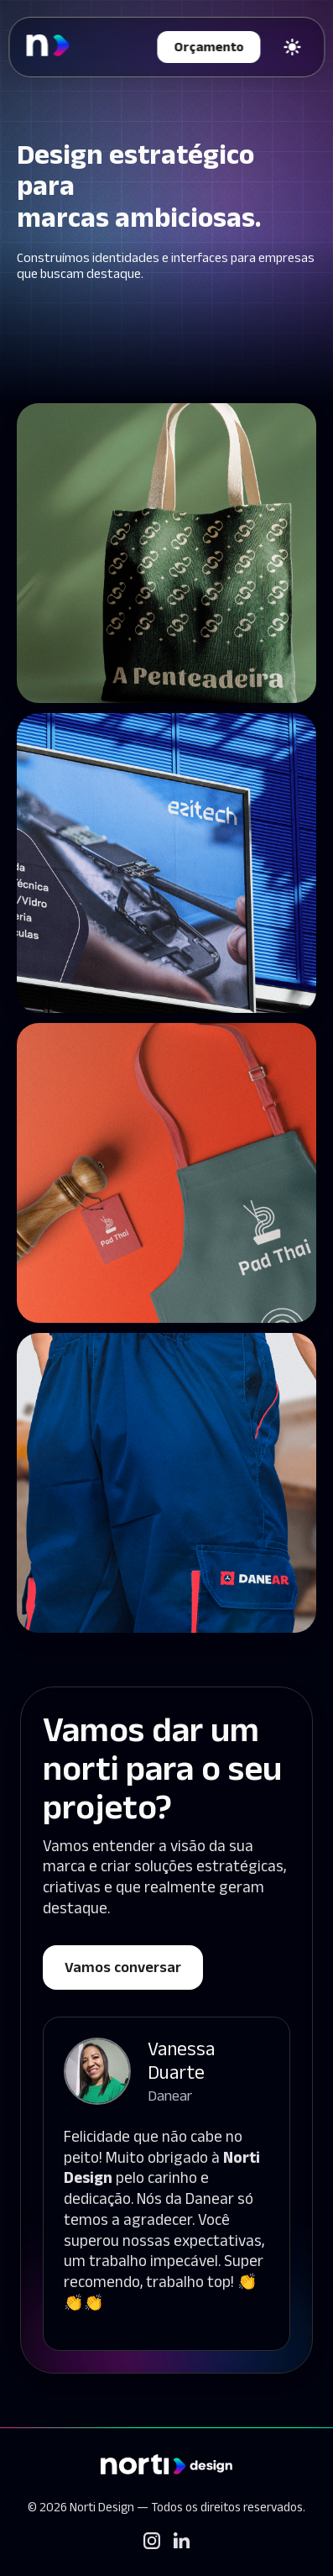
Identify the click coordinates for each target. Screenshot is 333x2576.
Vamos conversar (123, 1967)
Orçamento (208, 46)
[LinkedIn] (182, 2540)
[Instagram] (151, 2540)
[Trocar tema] (292, 47)
